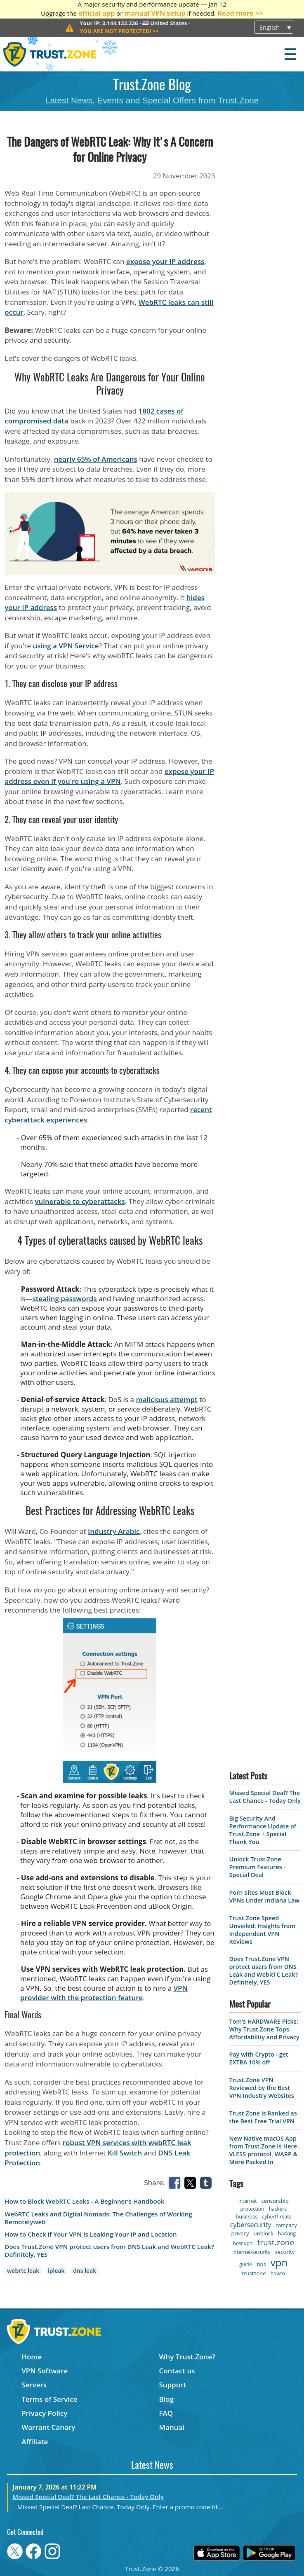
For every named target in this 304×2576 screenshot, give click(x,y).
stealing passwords (65, 1298)
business (246, 2216)
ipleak (56, 2270)
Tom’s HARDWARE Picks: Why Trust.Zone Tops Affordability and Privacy (264, 2029)
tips (261, 2264)
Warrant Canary (48, 2427)
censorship (275, 2200)
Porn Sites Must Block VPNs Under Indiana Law (264, 1896)
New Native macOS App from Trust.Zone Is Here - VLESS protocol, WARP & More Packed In (265, 2150)
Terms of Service (49, 2399)
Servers (34, 2384)
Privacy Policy (44, 2413)
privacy (240, 2233)
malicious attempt (166, 1399)
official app (96, 13)
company (286, 2225)
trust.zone (276, 2242)
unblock (263, 2233)
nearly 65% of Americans (95, 459)
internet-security (251, 2252)
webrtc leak (23, 2270)
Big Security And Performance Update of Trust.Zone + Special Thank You (262, 1830)
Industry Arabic (113, 1531)
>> (119, 31)
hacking (287, 2233)
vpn (279, 2262)
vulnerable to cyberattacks (80, 1201)
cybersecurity (250, 2224)
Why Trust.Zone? (187, 2356)
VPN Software (44, 2370)
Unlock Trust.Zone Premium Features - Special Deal (257, 1867)
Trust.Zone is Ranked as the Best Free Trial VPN (263, 2117)
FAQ (166, 2413)
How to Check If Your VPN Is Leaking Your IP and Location (91, 2234)
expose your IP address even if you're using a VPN (109, 776)
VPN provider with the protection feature (104, 1992)
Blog (166, 2399)
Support (172, 2384)
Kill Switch (125, 2153)
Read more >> (240, 13)
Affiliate (34, 2441)
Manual (171, 2427)
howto (278, 2273)
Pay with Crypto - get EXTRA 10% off (258, 2058)
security (285, 2252)
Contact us (177, 2370)
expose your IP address (165, 261)
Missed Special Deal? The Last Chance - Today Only (265, 1797)
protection (252, 2208)
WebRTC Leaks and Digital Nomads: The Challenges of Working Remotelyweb (98, 2218)
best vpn (242, 2243)
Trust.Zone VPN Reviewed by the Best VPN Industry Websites (261, 2087)
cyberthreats (277, 2216)
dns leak (84, 2270)
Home (31, 2356)
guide (245, 2264)
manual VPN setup (154, 13)
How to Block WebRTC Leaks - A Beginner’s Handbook (84, 2201)
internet (247, 2200)
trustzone (254, 2273)
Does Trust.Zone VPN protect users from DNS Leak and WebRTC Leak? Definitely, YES (109, 2250)
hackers (278, 2208)
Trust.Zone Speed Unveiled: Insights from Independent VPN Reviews (262, 1929)
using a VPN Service (66, 645)
